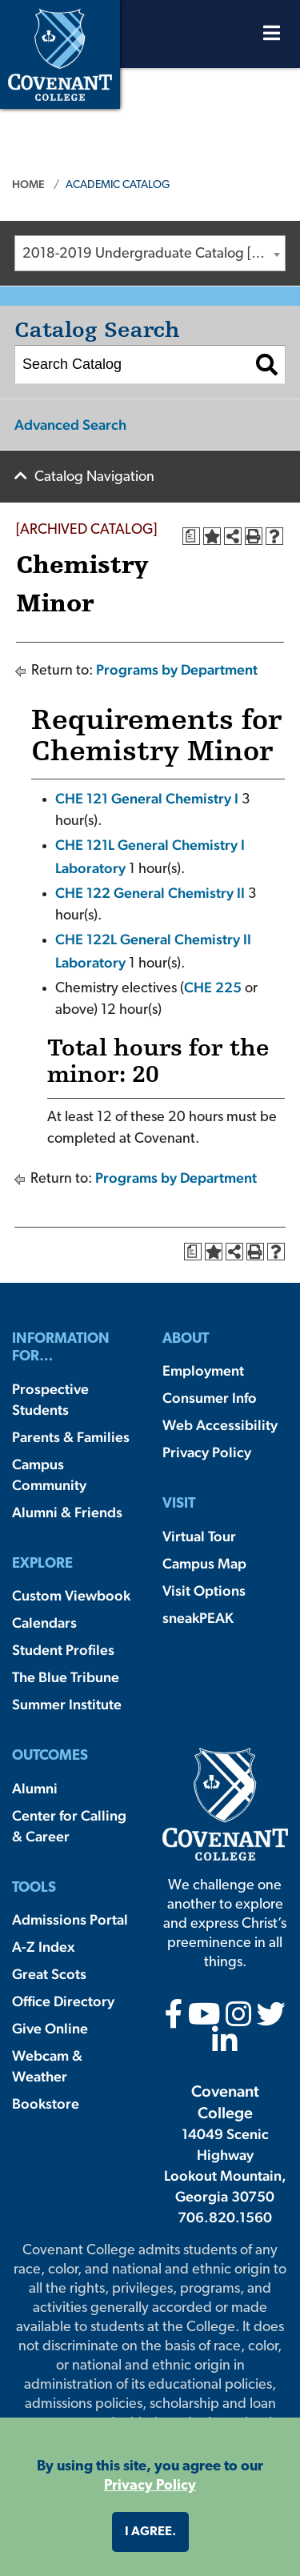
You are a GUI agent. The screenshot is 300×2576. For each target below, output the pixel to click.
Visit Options (204, 1590)
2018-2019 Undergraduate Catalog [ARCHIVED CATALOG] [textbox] (153, 254)
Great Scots (49, 1973)
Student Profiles (63, 1649)
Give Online (50, 2028)
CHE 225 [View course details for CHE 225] (213, 987)
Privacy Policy (206, 1452)
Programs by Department (177, 669)
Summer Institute (67, 1704)
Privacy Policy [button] (150, 2486)
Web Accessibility (220, 1424)
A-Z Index (43, 1946)
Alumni (35, 1788)
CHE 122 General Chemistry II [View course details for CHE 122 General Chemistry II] (150, 892)
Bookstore (45, 2103)
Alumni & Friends (67, 1512)
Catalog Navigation (94, 477)
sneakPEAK (198, 1617)
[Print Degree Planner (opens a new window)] (191, 536)
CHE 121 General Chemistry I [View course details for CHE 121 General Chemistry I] (146, 798)
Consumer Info (209, 1397)
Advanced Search (70, 424)
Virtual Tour (199, 1536)
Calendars (44, 1622)
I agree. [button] (150, 2532)
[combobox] (150, 253)
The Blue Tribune (65, 1677)
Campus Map (204, 1563)
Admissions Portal (70, 1919)
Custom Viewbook (71, 1595)
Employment (203, 1370)
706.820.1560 (225, 2217)
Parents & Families (71, 1436)
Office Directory (63, 2001)
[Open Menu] (271, 37)
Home (28, 184)
